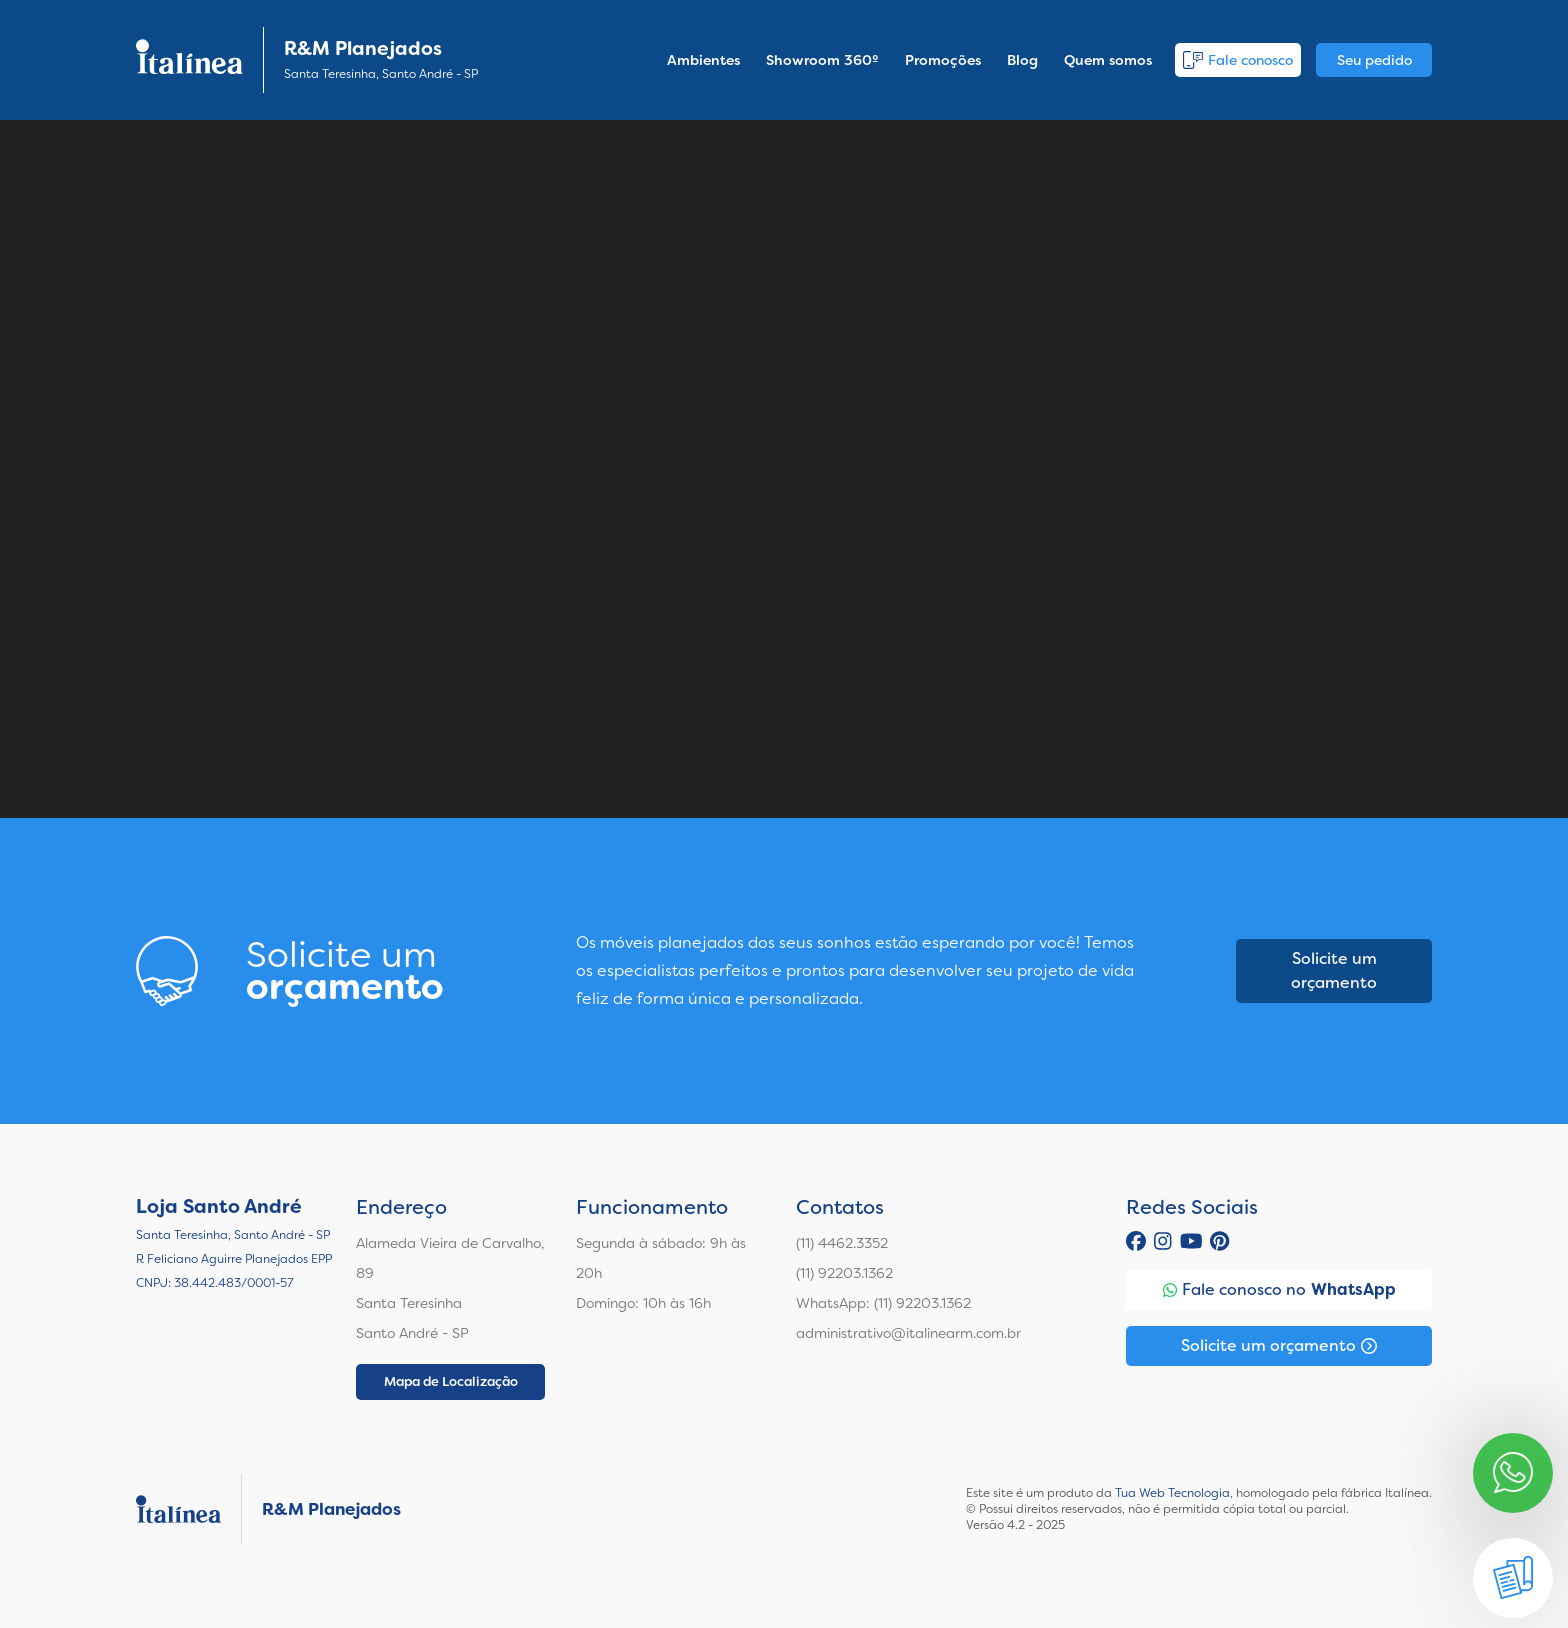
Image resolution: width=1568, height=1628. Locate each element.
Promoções (943, 60)
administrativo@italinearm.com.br (908, 1333)
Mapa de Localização (451, 1381)
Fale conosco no (1279, 1290)
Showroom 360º (822, 60)
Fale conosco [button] (1238, 60)
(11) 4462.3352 (842, 1243)
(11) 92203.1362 (844, 1273)
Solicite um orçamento (1334, 970)
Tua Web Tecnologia (1172, 1493)
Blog (1022, 60)
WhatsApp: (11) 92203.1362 (883, 1303)
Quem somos (1108, 60)
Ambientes (703, 60)
